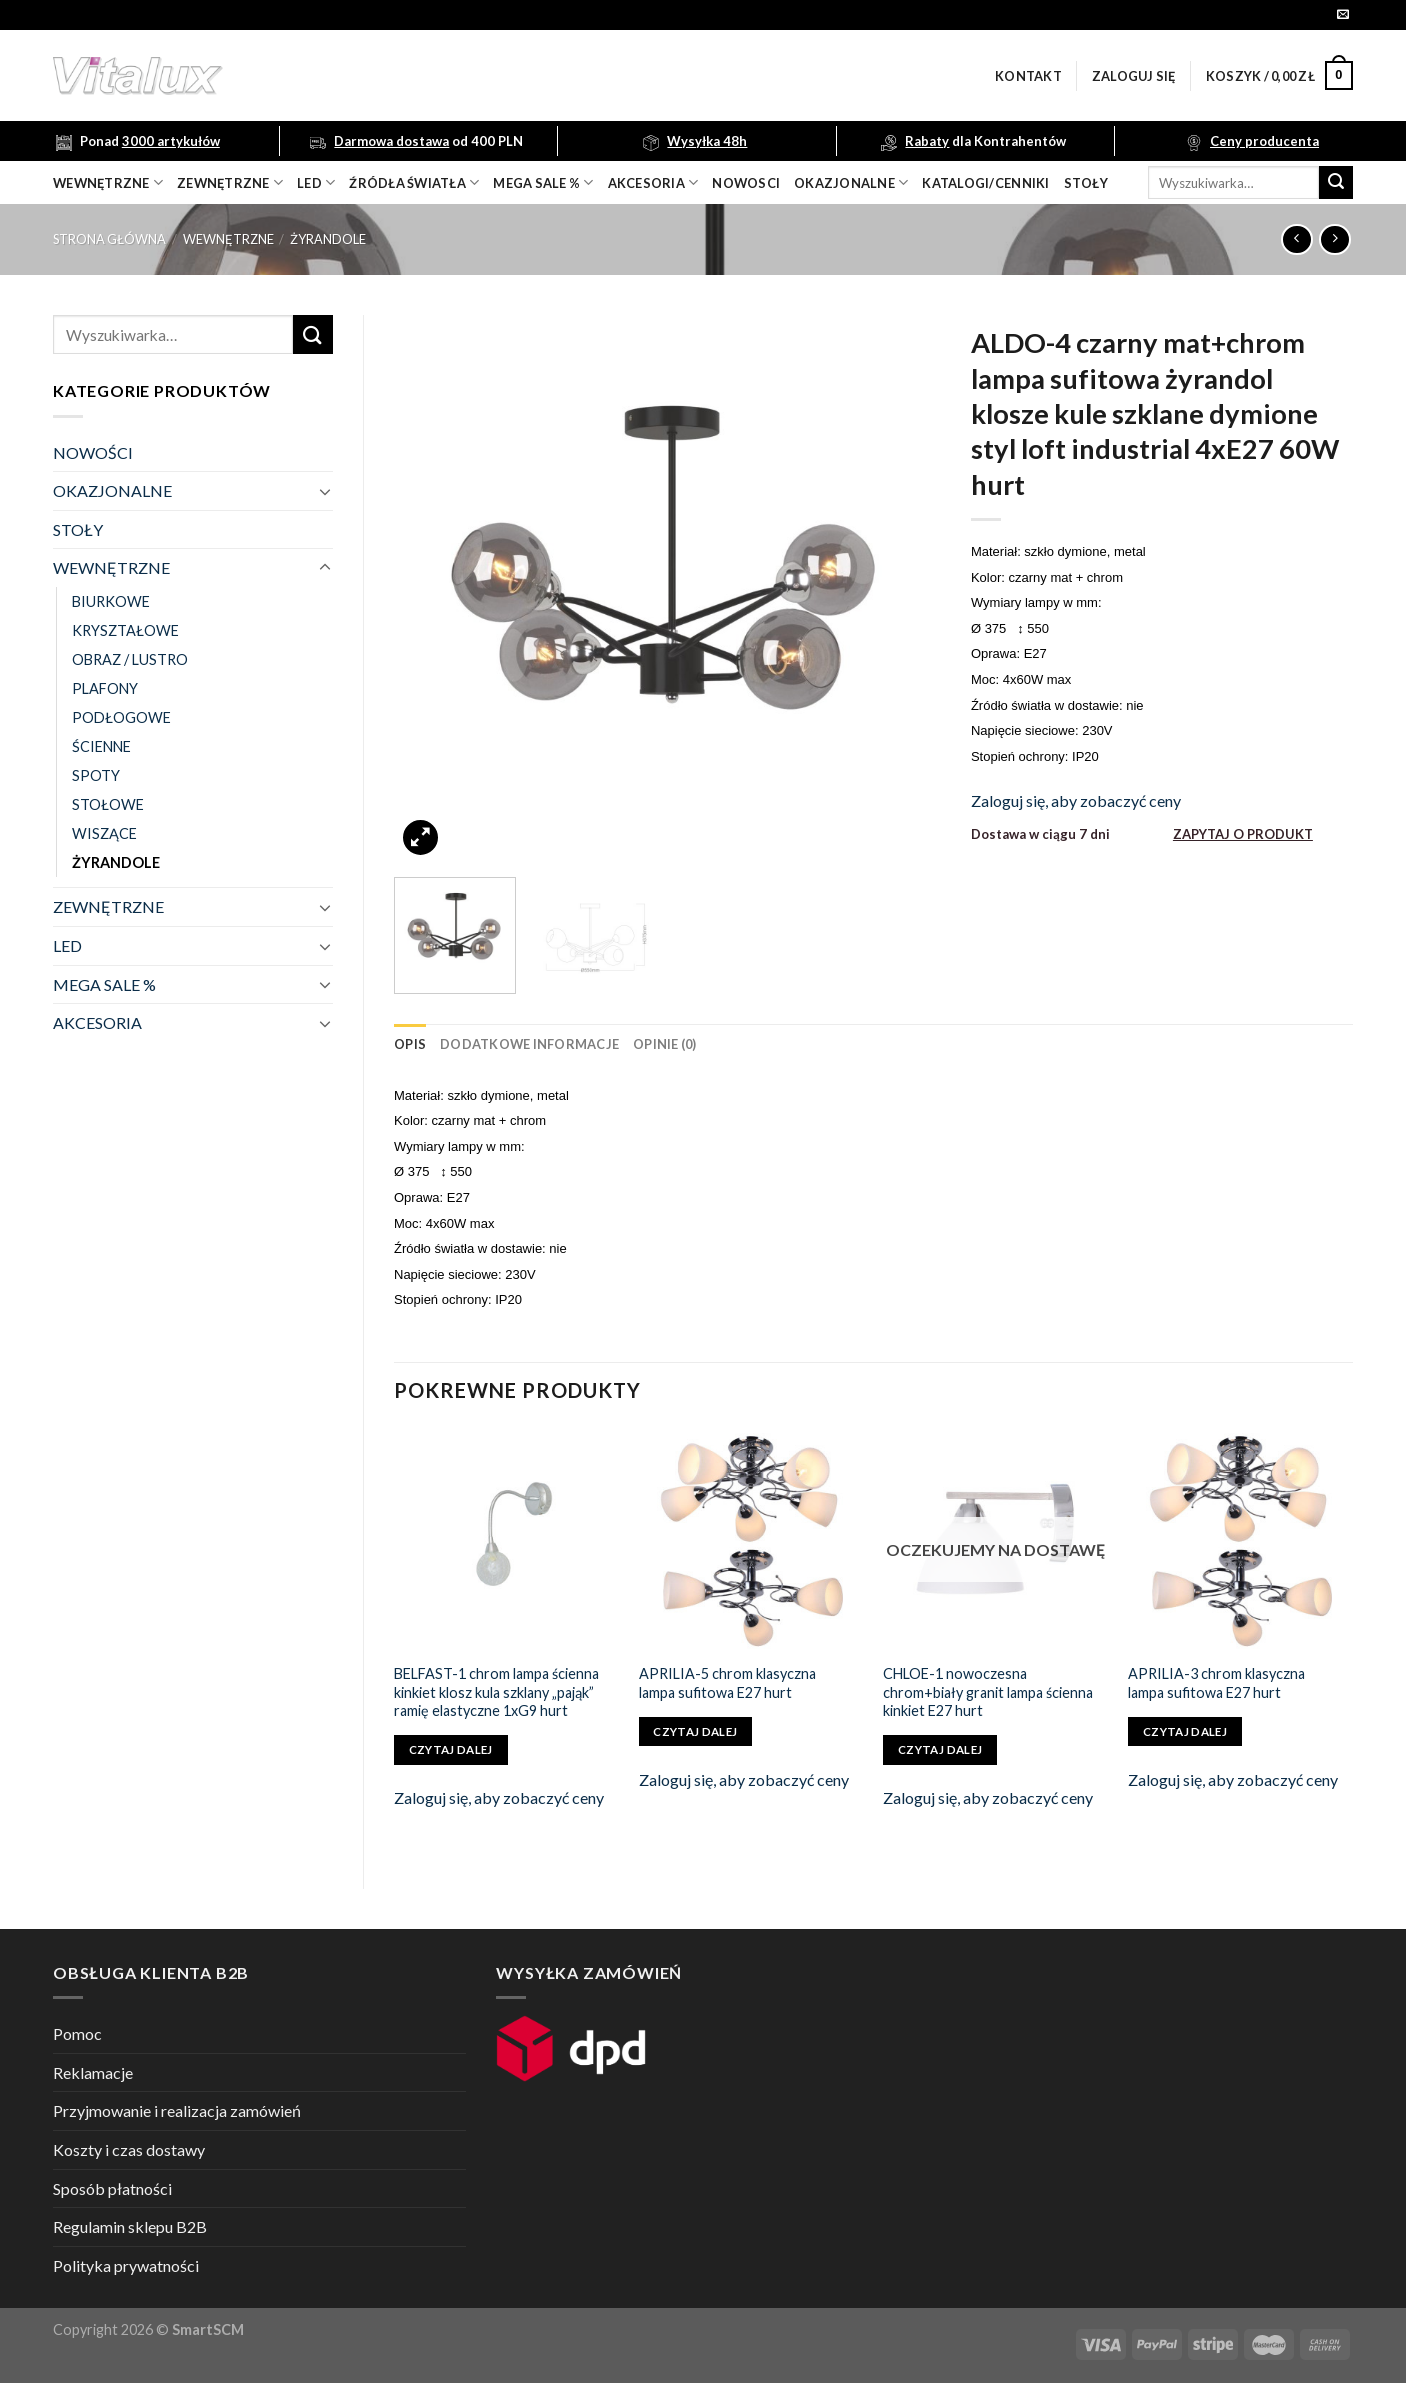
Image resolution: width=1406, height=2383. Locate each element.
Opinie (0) (665, 1044)
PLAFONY (105, 688)
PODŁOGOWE (121, 717)
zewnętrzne (230, 182)
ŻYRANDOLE (328, 239)
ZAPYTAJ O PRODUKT (1243, 834)
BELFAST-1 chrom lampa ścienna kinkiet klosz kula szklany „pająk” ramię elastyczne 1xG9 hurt (496, 1692)
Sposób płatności (112, 2188)
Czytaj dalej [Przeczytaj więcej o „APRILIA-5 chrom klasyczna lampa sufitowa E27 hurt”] (695, 1731)
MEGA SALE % (104, 984)
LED (316, 182)
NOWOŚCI (93, 452)
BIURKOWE (111, 601)
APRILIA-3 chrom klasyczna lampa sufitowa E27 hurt (1216, 1683)
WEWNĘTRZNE (228, 239)
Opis (410, 1044)
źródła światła (414, 182)
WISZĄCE (104, 833)
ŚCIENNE (101, 746)
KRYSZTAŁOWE (125, 630)
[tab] (410, 1044)
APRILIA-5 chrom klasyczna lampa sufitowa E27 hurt (727, 1683)
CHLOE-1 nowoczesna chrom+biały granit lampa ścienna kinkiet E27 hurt (988, 1692)
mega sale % (543, 182)
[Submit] (1336, 183)
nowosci (746, 183)
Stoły (1086, 183)
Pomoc (77, 2033)
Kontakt (1028, 76)
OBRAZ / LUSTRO (130, 659)
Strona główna (109, 239)
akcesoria (653, 182)
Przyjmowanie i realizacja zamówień (177, 2110)
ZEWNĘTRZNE (108, 906)
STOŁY (78, 529)
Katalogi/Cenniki (985, 183)
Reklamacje (93, 2072)
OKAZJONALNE (851, 182)
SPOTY (96, 775)
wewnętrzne (108, 182)
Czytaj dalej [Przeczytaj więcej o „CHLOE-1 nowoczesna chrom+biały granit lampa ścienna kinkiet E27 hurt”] (940, 1749)
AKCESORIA (97, 1022)
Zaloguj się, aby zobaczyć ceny (1076, 800)
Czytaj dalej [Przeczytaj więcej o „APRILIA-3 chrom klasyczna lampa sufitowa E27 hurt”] (1185, 1731)
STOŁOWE (108, 804)
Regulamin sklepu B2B (130, 2226)
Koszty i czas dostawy (129, 2149)
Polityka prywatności (126, 2265)
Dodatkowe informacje (529, 1044)
